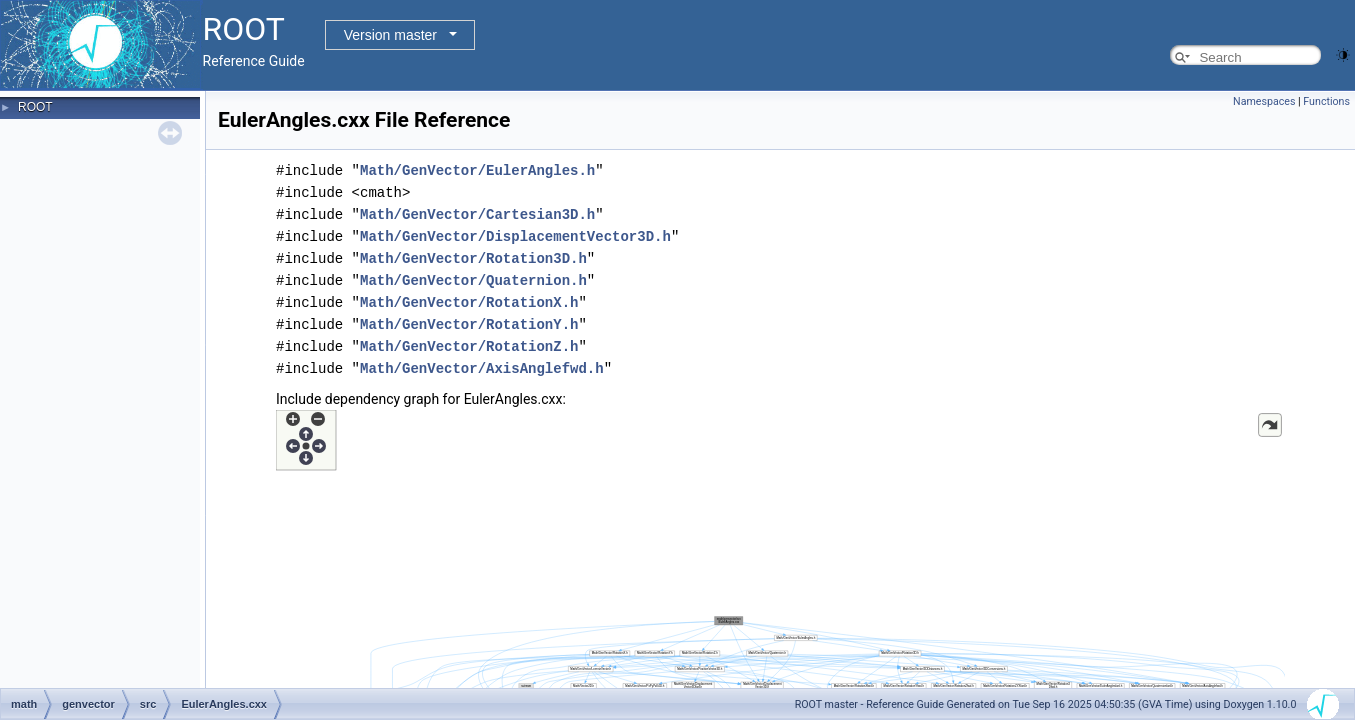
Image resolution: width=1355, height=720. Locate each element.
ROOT (35, 107)
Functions (1326, 101)
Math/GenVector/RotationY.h (469, 324)
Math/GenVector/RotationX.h (469, 302)
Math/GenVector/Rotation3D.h (473, 258)
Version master (390, 35)
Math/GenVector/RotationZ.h (469, 346)
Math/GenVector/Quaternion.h (473, 280)
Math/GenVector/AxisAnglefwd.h (482, 368)
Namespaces (1264, 101)
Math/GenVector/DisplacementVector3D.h (515, 236)
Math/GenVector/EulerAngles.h (477, 170)
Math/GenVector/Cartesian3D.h (477, 214)
